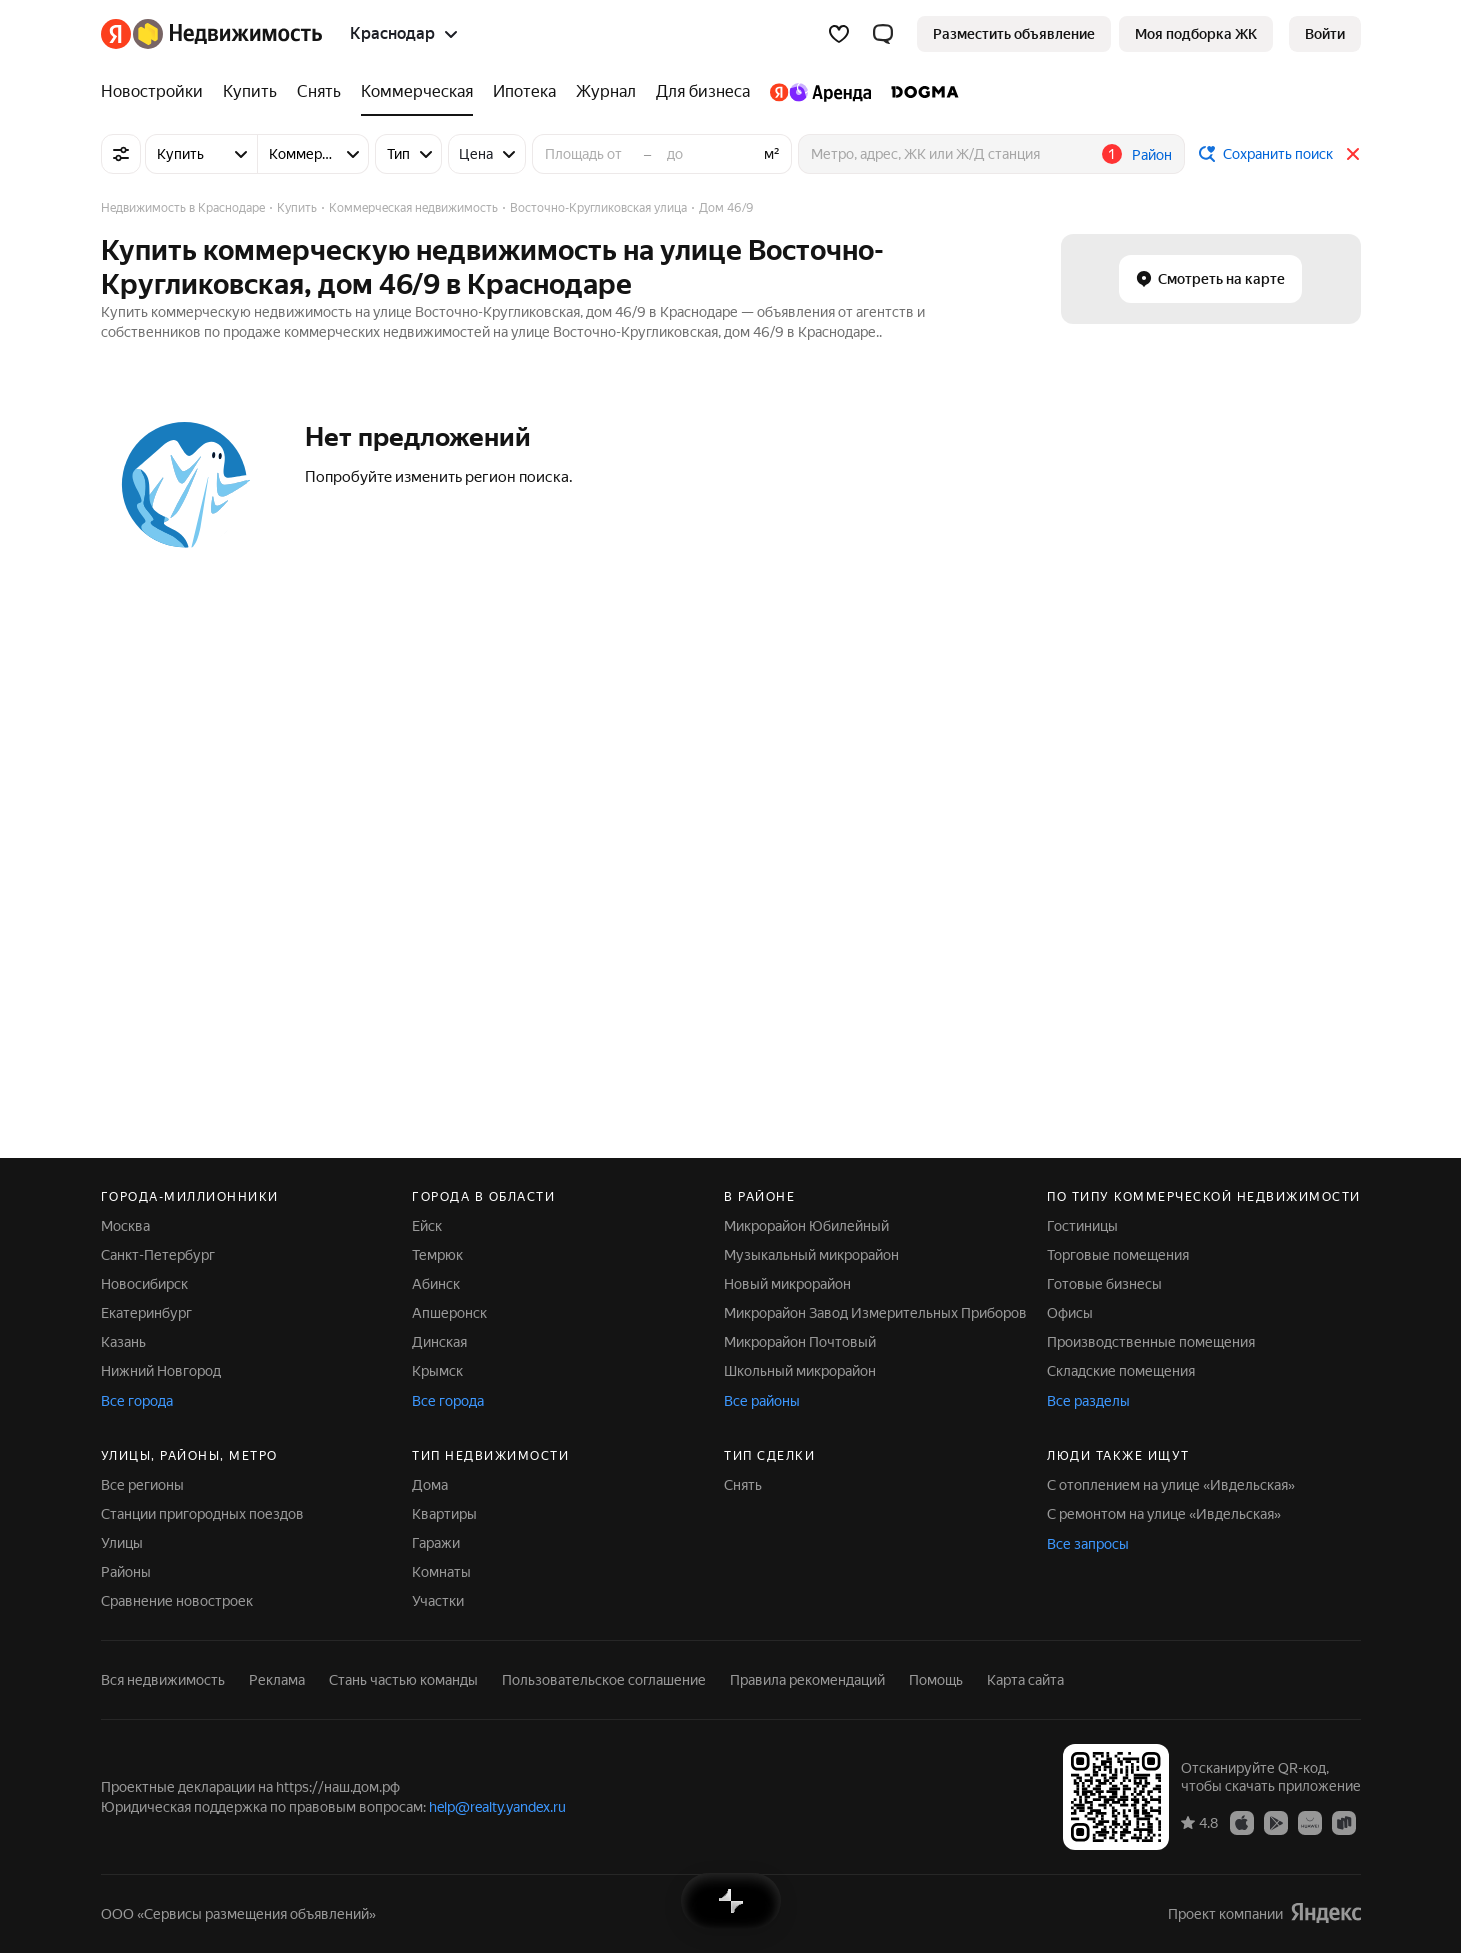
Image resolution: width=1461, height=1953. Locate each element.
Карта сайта (1025, 1680)
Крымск (437, 1371)
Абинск (436, 1284)
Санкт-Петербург (158, 1255)
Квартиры (444, 1514)
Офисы (1070, 1313)
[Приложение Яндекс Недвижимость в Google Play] (1276, 1822)
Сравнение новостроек (177, 1601)
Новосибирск (144, 1284)
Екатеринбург (146, 1313)
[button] (883, 34)
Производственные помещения (1151, 1342)
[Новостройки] (157, 92)
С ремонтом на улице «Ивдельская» (1164, 1514)
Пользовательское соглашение (604, 1680)
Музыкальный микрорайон (811, 1255)
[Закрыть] (1353, 154)
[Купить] (250, 92)
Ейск (427, 1226)
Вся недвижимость (163, 1680)
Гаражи (436, 1543)
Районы (126, 1572)
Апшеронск (449, 1313)
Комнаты (441, 1572)
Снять (743, 1485)
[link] (1325, 34)
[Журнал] (606, 92)
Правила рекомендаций (807, 1680)
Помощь (936, 1680)
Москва (125, 1226)
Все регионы (142, 1485)
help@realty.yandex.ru (497, 1807)
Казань (123, 1342)
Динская (439, 1342)
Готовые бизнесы (1104, 1284)
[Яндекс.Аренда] (820, 92)
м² (772, 154)
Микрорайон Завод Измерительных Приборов (875, 1313)
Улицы (122, 1543)
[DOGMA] (920, 92)
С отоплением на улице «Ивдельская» (1171, 1485)
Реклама (277, 1680)
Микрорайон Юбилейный (806, 1226)
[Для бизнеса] (703, 92)
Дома (430, 1485)
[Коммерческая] (417, 92)
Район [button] (1152, 155)
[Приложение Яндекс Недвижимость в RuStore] (1344, 1822)
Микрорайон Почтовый (800, 1342)
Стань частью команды (403, 1680)
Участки (438, 1601)
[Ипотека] (524, 92)
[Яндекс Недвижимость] (227, 34)
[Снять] (319, 92)
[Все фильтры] (121, 154)
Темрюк (437, 1255)
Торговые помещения (1118, 1255)
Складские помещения (1121, 1371)
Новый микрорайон (787, 1284)
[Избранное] (839, 34)
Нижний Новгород (161, 1371)
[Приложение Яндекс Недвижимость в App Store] (1242, 1822)
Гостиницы (1082, 1226)
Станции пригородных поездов (202, 1514)
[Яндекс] (116, 34)
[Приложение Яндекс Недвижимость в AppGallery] (1310, 1822)
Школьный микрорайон (800, 1371)
